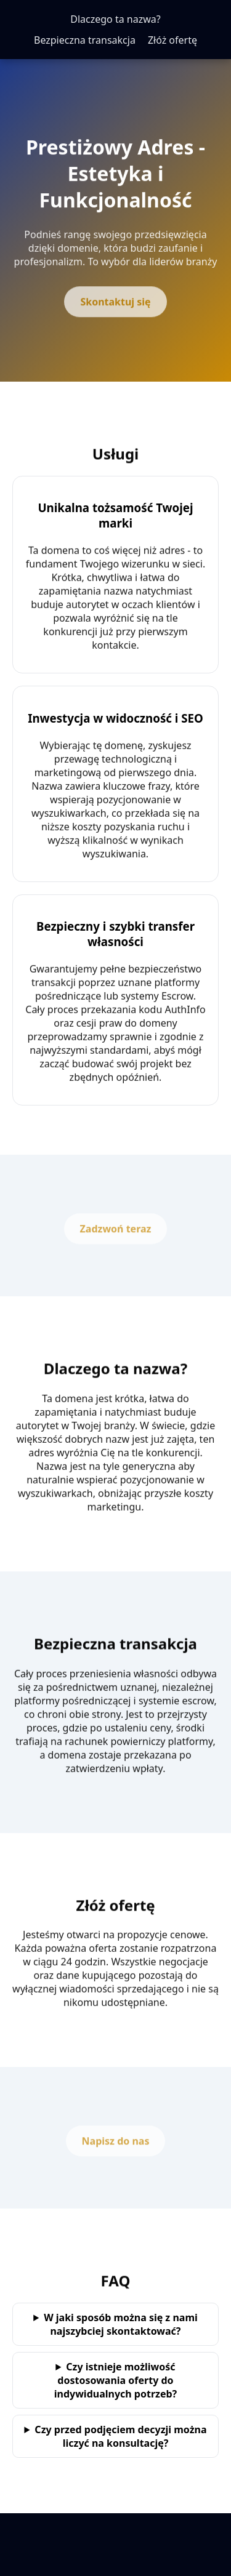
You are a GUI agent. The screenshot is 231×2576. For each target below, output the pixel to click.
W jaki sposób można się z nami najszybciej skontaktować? (121, 2324)
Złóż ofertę (172, 40)
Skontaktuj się (115, 303)
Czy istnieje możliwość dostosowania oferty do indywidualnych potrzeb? (115, 2380)
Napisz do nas (116, 2142)
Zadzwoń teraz (116, 1230)
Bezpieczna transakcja (85, 40)
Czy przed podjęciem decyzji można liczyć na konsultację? (120, 2436)
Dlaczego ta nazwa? (115, 19)
